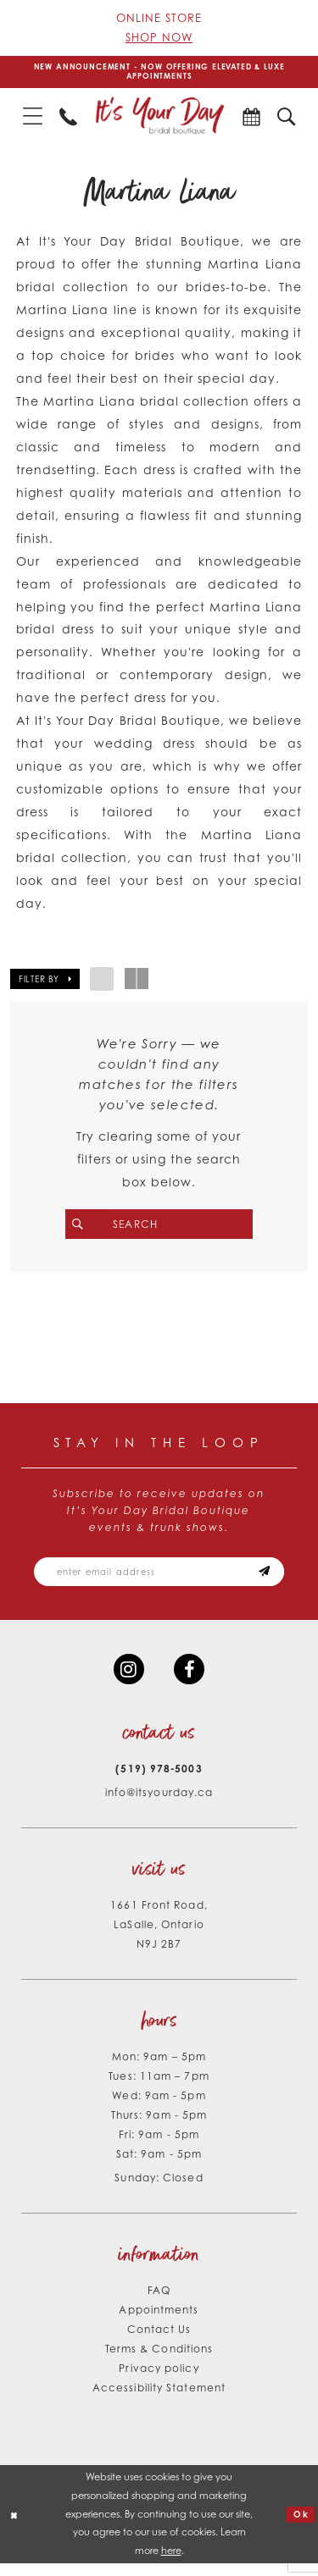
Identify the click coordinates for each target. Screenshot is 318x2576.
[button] (32, 118)
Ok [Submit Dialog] (300, 2526)
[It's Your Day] (159, 119)
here (171, 2563)
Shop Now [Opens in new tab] (159, 37)
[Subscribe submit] (275, 1579)
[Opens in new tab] (251, 119)
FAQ (159, 2303)
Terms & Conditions (159, 2361)
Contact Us (159, 2342)
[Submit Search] (87, 1227)
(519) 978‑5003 (158, 1781)
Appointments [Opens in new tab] (158, 2322)
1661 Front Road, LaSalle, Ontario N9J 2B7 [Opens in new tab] (158, 1937)
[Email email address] (159, 1579)
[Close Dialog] (15, 2527)
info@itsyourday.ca (159, 1805)
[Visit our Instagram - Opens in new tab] (127, 1680)
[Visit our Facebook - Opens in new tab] (191, 1680)
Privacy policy (158, 2380)
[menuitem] (32, 118)
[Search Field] (159, 1227)
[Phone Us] (68, 119)
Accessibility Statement (159, 2400)
